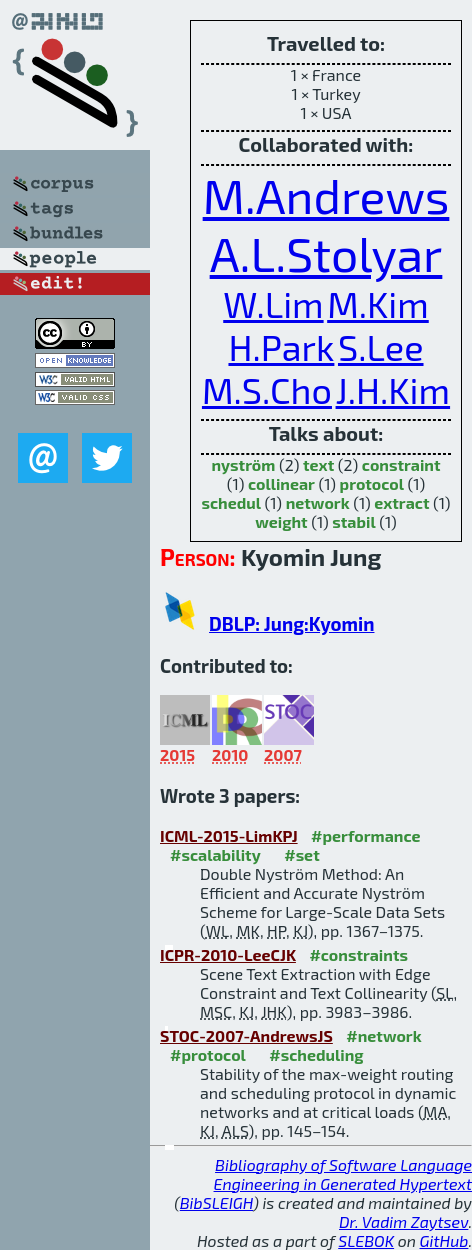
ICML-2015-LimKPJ (229, 835)
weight (281, 521)
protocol (372, 483)
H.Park (281, 346)
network (318, 502)
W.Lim (273, 303)
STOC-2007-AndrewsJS (246, 1035)
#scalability (215, 854)
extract (401, 502)
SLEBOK (366, 1240)
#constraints (358, 954)
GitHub (444, 1240)
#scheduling (316, 1054)
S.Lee (381, 346)
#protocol (208, 1054)
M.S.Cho (267, 389)
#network (383, 1035)
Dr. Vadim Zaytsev (403, 1221)
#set (302, 854)
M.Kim (378, 303)
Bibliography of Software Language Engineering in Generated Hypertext (343, 1174)
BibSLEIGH (216, 1202)
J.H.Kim (393, 389)
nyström (244, 464)
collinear (281, 483)
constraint (401, 464)
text (318, 464)
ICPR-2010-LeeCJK (228, 954)
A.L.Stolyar (326, 253)
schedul (231, 502)
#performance (365, 835)
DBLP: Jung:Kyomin (291, 623)
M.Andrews (326, 195)
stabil (353, 521)
